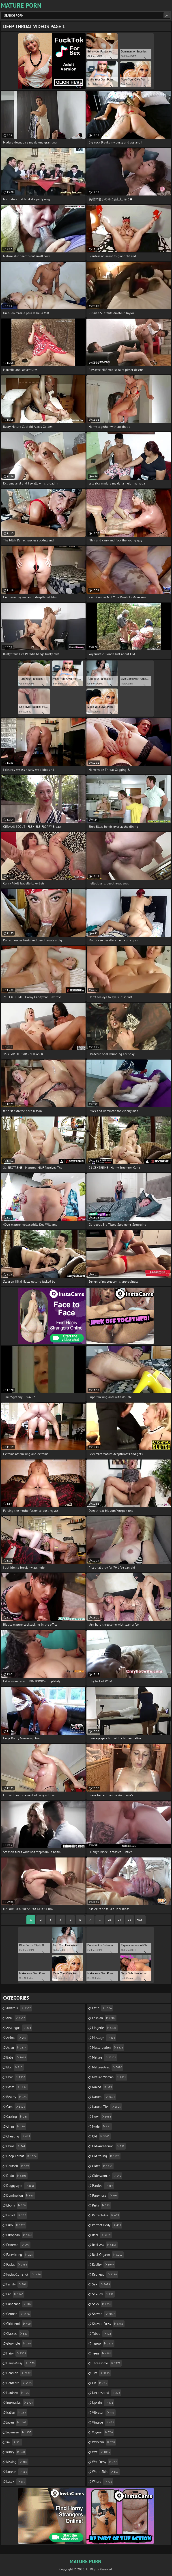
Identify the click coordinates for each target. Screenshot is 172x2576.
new (102, 2116)
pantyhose (105, 2195)
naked (102, 2087)
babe (16, 2057)
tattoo (103, 2343)
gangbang (19, 2304)
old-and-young (109, 2146)
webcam (104, 2442)
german (18, 2314)
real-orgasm (108, 2254)
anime (17, 2037)
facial (17, 2264)
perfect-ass (106, 2215)
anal (16, 2018)
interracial (20, 2402)
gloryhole (19, 2343)
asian (17, 2047)
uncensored (106, 2392)
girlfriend (19, 2323)
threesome (107, 2363)
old (101, 2136)
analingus (19, 2027)
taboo (102, 2333)
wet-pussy (105, 2462)
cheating (18, 2136)
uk (100, 2383)
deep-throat (22, 2156)
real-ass (105, 2245)
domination (20, 2195)
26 (110, 1920)
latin (102, 2008)
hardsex (18, 2392)
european (19, 2235)
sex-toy (103, 2294)
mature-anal (107, 2067)
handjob (19, 2373)
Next (140, 1920)
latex (16, 2481)
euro (16, 2225)
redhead (105, 2274)
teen (102, 2353)
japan (17, 2422)
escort (16, 2215)
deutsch (18, 2166)
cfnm (16, 2126)
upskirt (103, 2402)
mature (104, 2057)
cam (16, 2106)
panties (103, 2185)
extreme (18, 2245)
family (17, 2284)
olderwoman (107, 2175)
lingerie (105, 2027)
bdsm (17, 2087)
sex (101, 2284)
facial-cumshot (24, 2274)
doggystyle (21, 2185)
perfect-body (107, 2225)
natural (104, 2097)
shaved (104, 2314)
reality (103, 2264)
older (103, 2166)
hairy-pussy (21, 2363)
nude (102, 2126)
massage (104, 2037)
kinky (16, 2452)
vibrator (104, 2412)
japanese (19, 2432)
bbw (16, 2077)
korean (17, 2471)
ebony (16, 2205)
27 (119, 1920)
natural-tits (107, 2106)
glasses (17, 2333)
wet (101, 2452)
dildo (17, 2175)
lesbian (104, 2018)
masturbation (108, 2047)
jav (14, 2442)
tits (101, 2373)
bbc (15, 2067)
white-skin (106, 2471)
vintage (103, 2422)
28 (129, 1920)
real (102, 2235)
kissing (17, 2462)
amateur (19, 2008)
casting (17, 2116)
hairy (16, 2353)
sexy (102, 2304)
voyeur (103, 2432)
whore (102, 2481)
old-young (106, 2156)
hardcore (19, 2383)
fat (15, 2294)
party (101, 2205)
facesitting (20, 2254)
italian (16, 2412)
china (16, 2146)
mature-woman (109, 2077)
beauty (17, 2097)
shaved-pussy (108, 2323)
